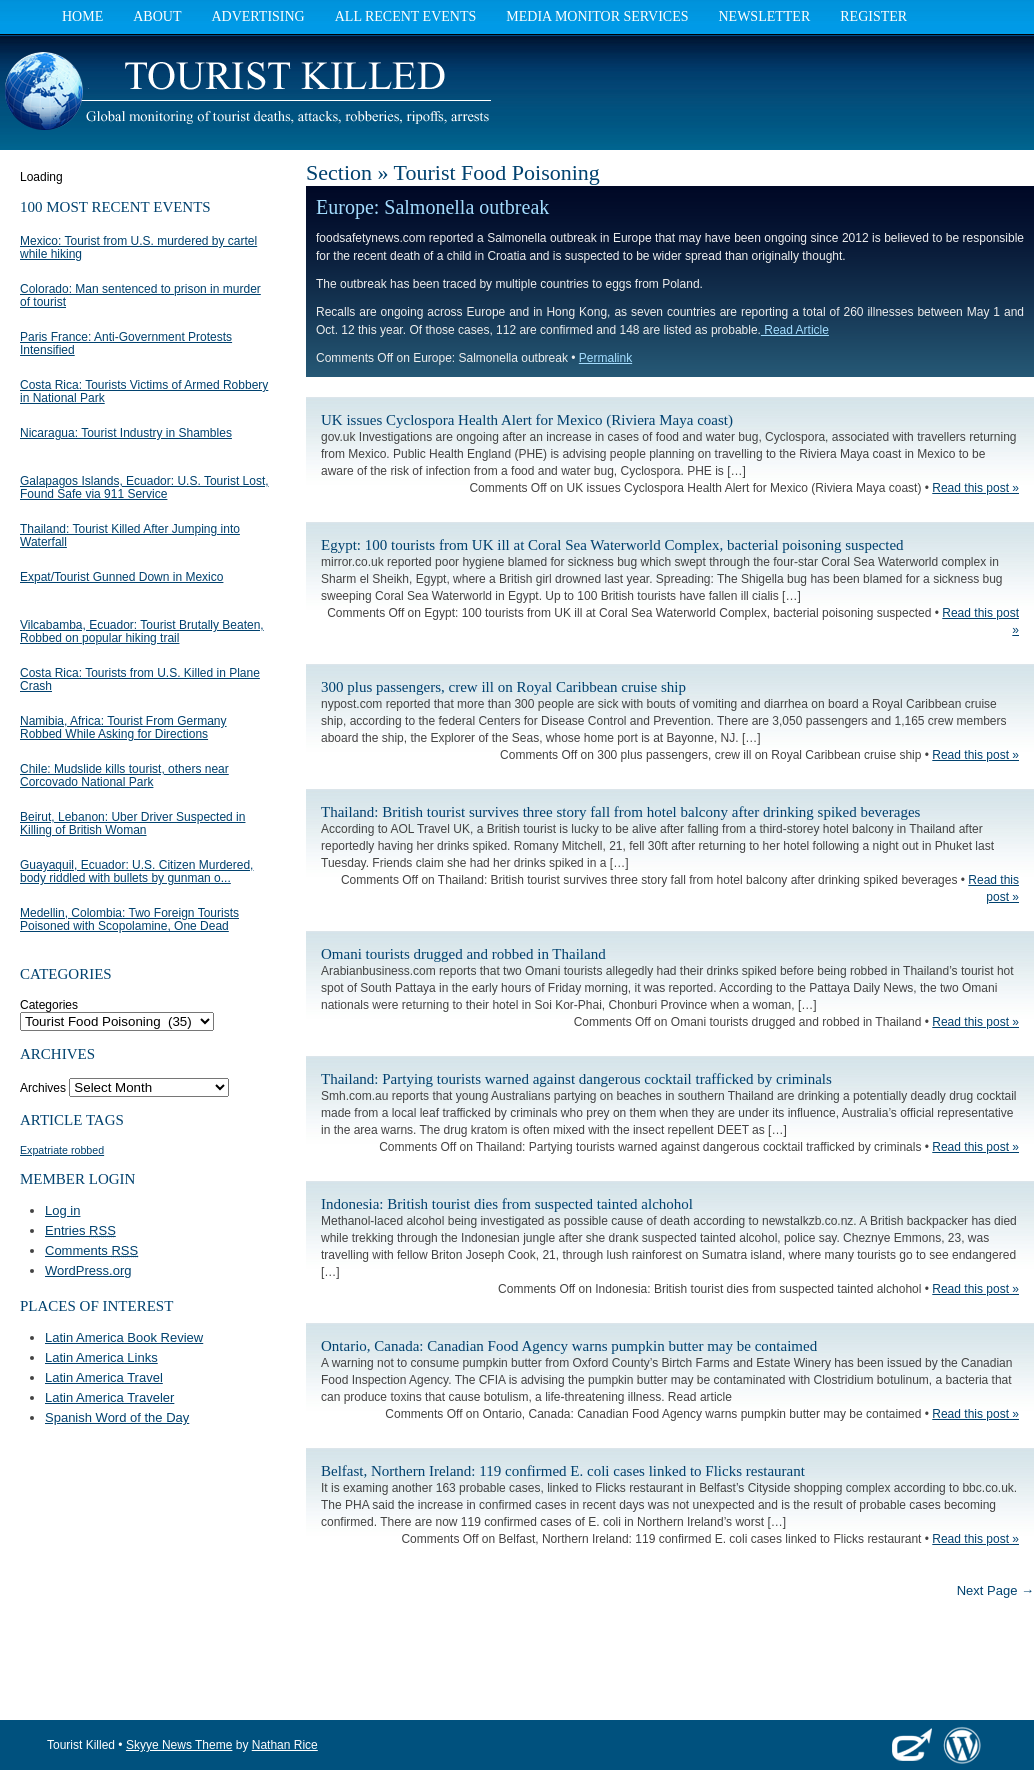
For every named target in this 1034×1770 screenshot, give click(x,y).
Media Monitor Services (597, 16)
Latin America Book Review (124, 1337)
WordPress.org (88, 1270)
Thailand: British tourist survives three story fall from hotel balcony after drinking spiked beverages (620, 812)
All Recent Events (406, 16)
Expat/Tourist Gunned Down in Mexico (121, 577)
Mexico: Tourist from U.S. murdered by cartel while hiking (138, 247)
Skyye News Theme (179, 1745)
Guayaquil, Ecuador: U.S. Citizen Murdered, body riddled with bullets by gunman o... (136, 871)
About (157, 16)
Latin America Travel (104, 1377)
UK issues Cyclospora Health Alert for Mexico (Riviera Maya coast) (527, 420)
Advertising (257, 16)
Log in (62, 1210)
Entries (80, 1230)
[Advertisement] (800, 95)
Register (873, 16)
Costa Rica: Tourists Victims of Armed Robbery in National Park (144, 391)
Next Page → (995, 1590)
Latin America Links (101, 1357)
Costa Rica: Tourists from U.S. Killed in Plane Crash (140, 679)
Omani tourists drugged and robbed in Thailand (463, 954)
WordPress (962, 1745)
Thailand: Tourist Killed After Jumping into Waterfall (130, 535)
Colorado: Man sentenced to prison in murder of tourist (140, 295)
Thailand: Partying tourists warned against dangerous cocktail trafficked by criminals (576, 1079)
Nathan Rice (285, 1745)
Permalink (605, 358)
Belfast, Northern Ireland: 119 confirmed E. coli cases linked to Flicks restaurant (563, 1471)
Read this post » (975, 488)
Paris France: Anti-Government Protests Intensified (126, 343)
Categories (49, 1005)
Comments (91, 1250)
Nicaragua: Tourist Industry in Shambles (126, 433)
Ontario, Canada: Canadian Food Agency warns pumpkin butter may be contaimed (569, 1346)
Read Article (795, 330)
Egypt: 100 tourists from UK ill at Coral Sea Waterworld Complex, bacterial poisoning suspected (612, 545)
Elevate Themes (912, 1745)
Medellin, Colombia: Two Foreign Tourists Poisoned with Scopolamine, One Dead (129, 919)
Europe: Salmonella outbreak (432, 207)
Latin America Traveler (109, 1397)
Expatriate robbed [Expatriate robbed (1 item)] (62, 1150)
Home (82, 16)
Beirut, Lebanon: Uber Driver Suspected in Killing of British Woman (132, 823)
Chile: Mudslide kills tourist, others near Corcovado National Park (124, 775)
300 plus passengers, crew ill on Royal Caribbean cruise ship (503, 687)
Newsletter (764, 16)
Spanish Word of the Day (117, 1417)
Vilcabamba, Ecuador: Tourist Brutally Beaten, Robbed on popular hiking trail (142, 631)
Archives (43, 1088)
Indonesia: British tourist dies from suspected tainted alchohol (507, 1204)
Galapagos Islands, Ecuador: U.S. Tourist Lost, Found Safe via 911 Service (144, 487)
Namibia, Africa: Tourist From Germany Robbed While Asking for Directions (123, 727)
